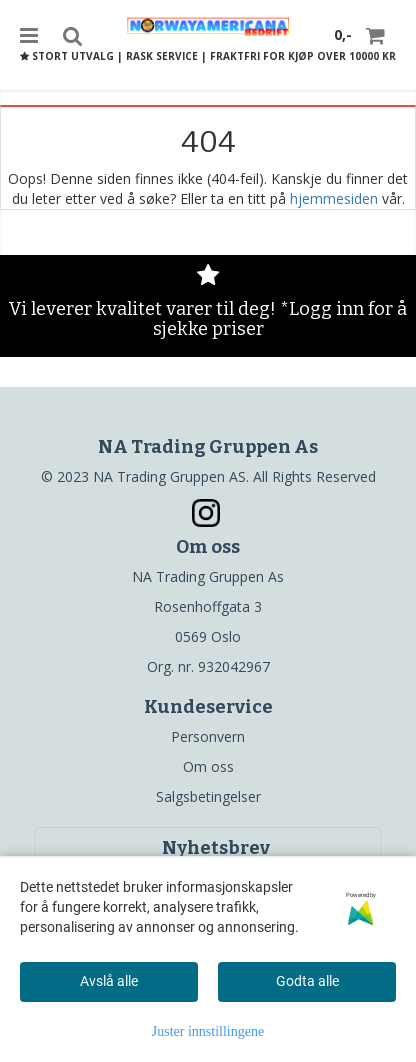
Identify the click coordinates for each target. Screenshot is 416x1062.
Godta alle (307, 981)
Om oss (208, 766)
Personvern (208, 736)
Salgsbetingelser (208, 796)
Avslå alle (109, 981)
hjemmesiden (334, 198)
